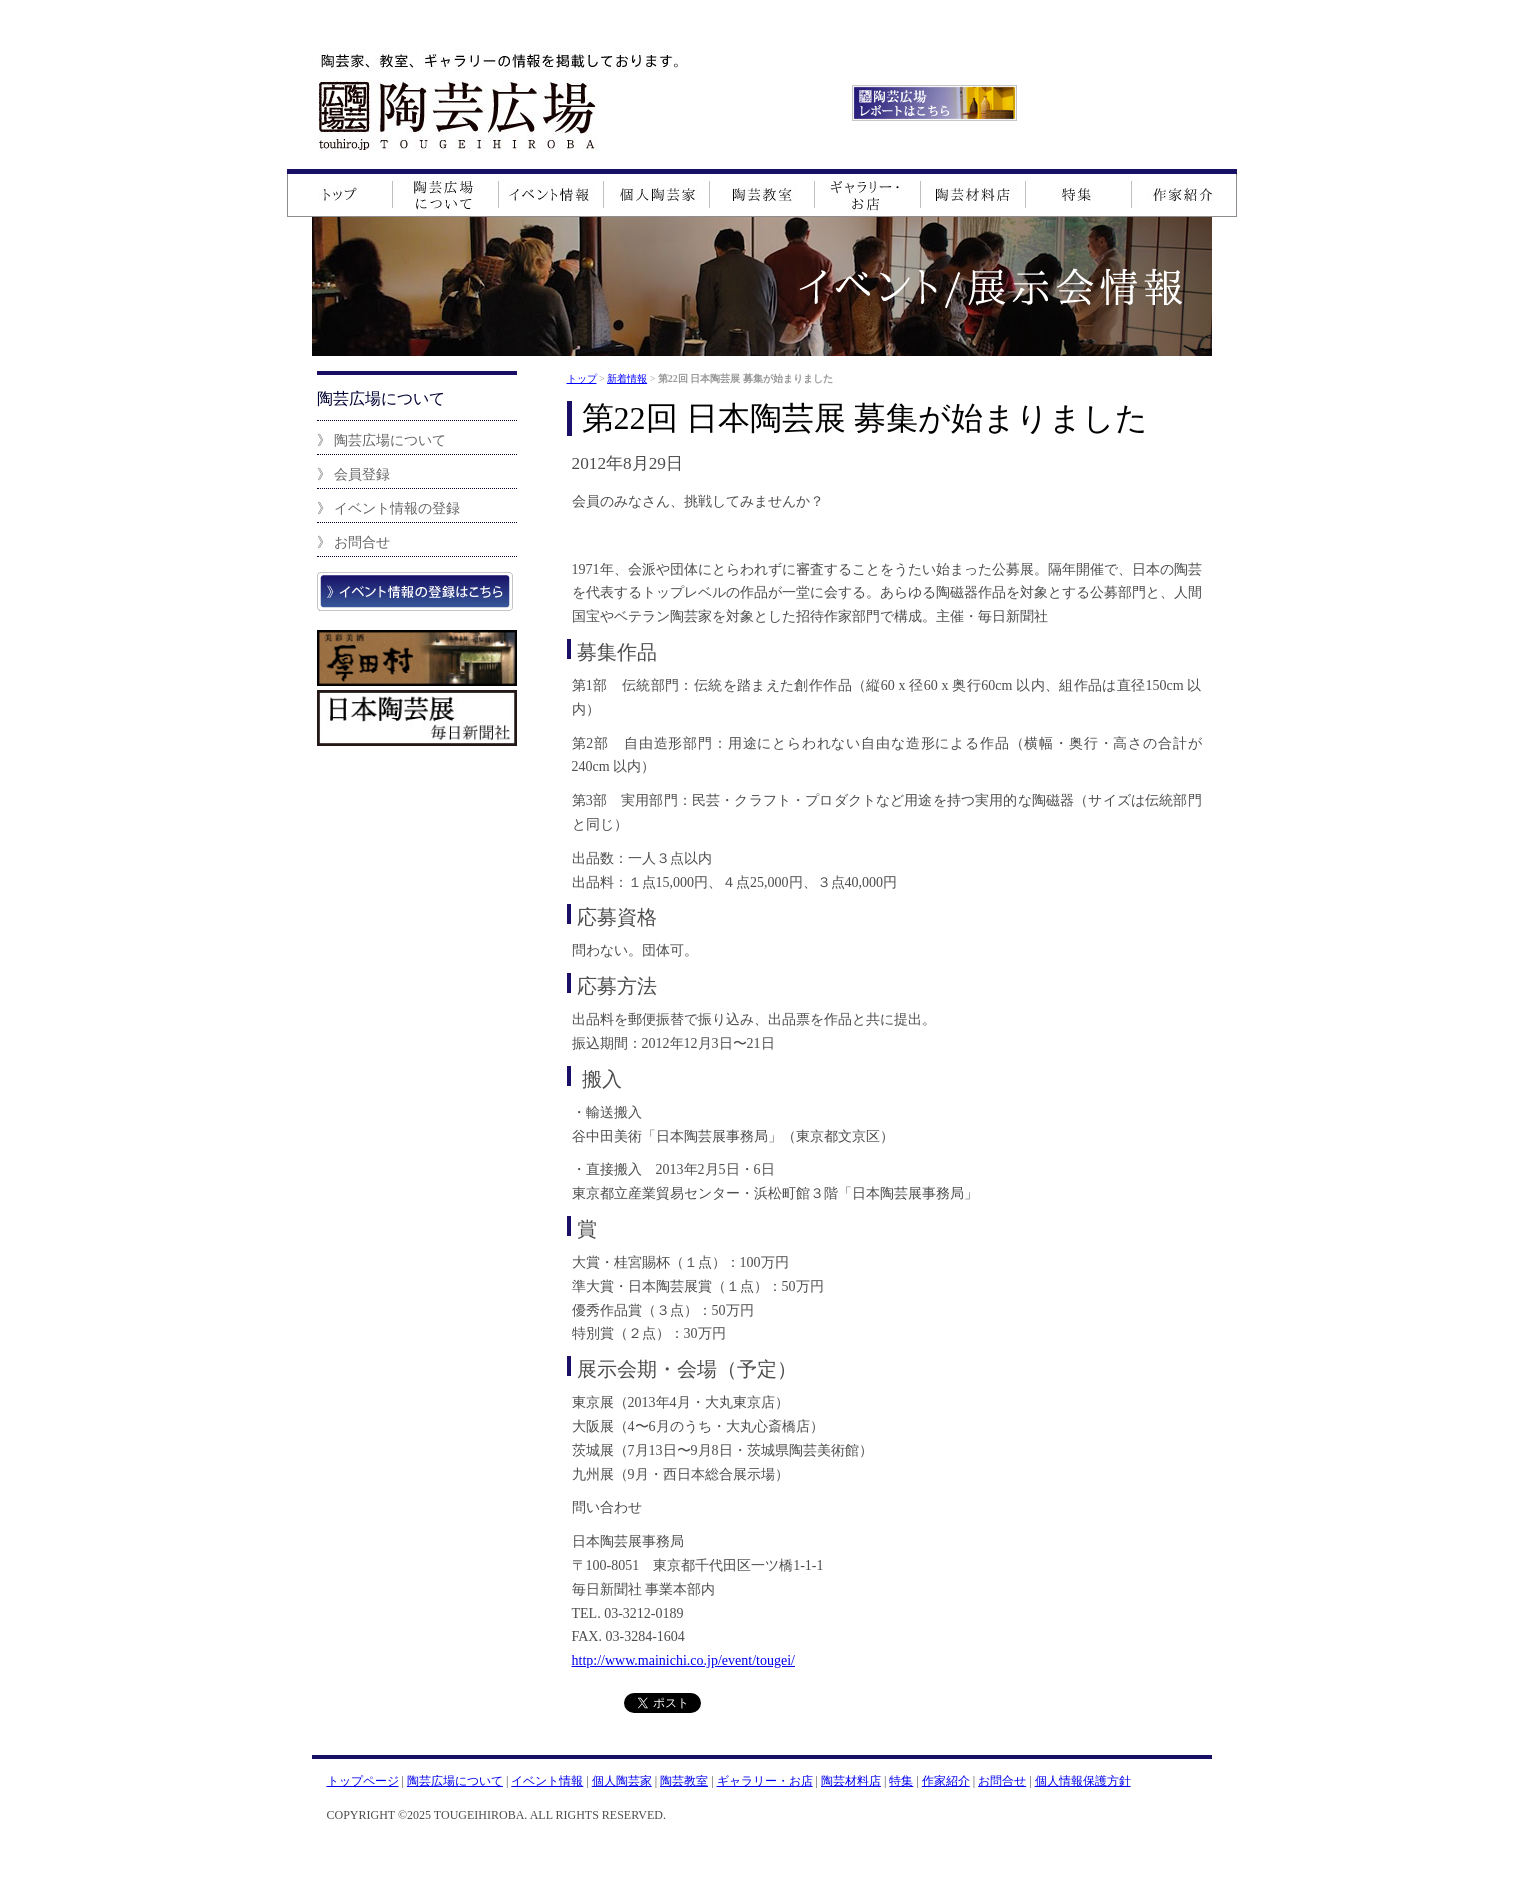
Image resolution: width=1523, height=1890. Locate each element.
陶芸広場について (455, 1781)
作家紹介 (946, 1781)
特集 (901, 1781)
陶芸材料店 (851, 1781)
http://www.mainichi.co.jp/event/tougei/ (683, 1660)
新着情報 (627, 378)
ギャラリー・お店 (765, 1781)
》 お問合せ (354, 542)
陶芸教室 (684, 1781)
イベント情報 (547, 1781)
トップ (582, 378)
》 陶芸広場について (382, 440)
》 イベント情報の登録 (389, 508)
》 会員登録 (354, 474)
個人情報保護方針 (1083, 1781)
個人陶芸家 (622, 1781)
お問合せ (1002, 1781)
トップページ (363, 1781)
